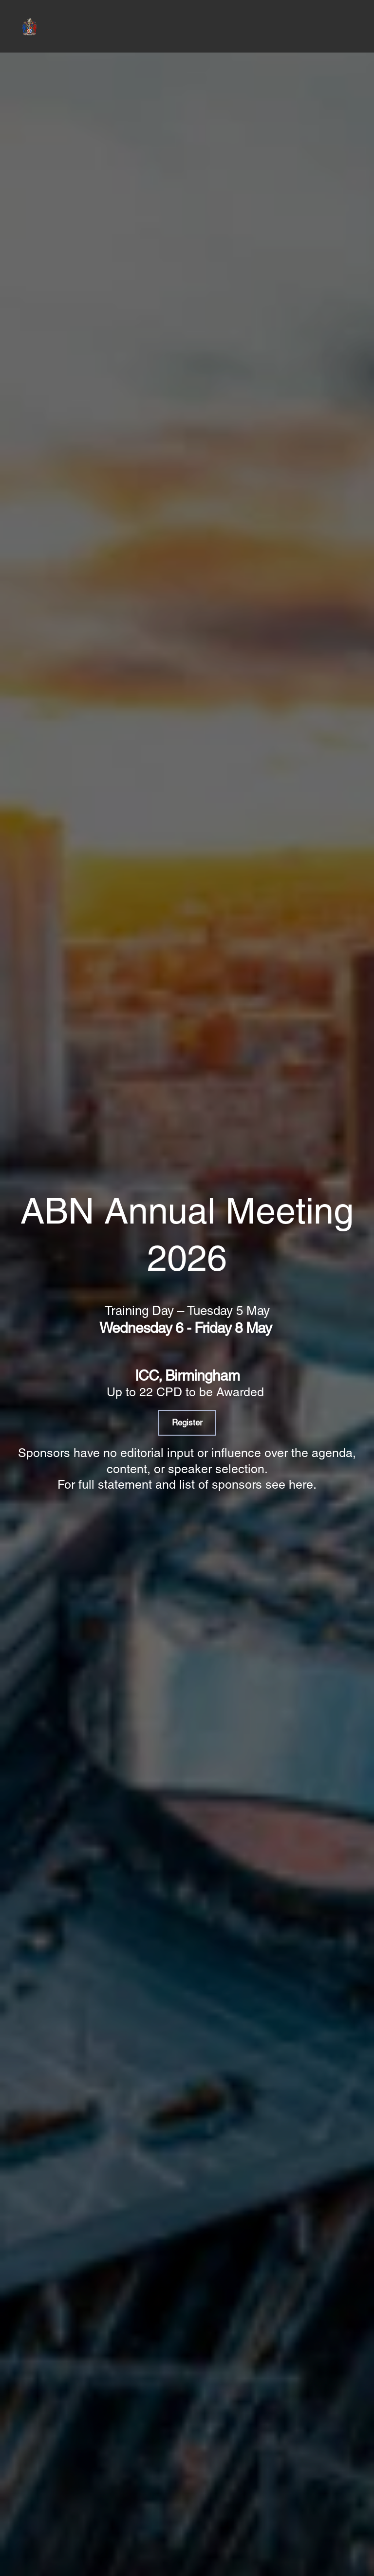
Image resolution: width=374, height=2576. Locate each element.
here (301, 1484)
